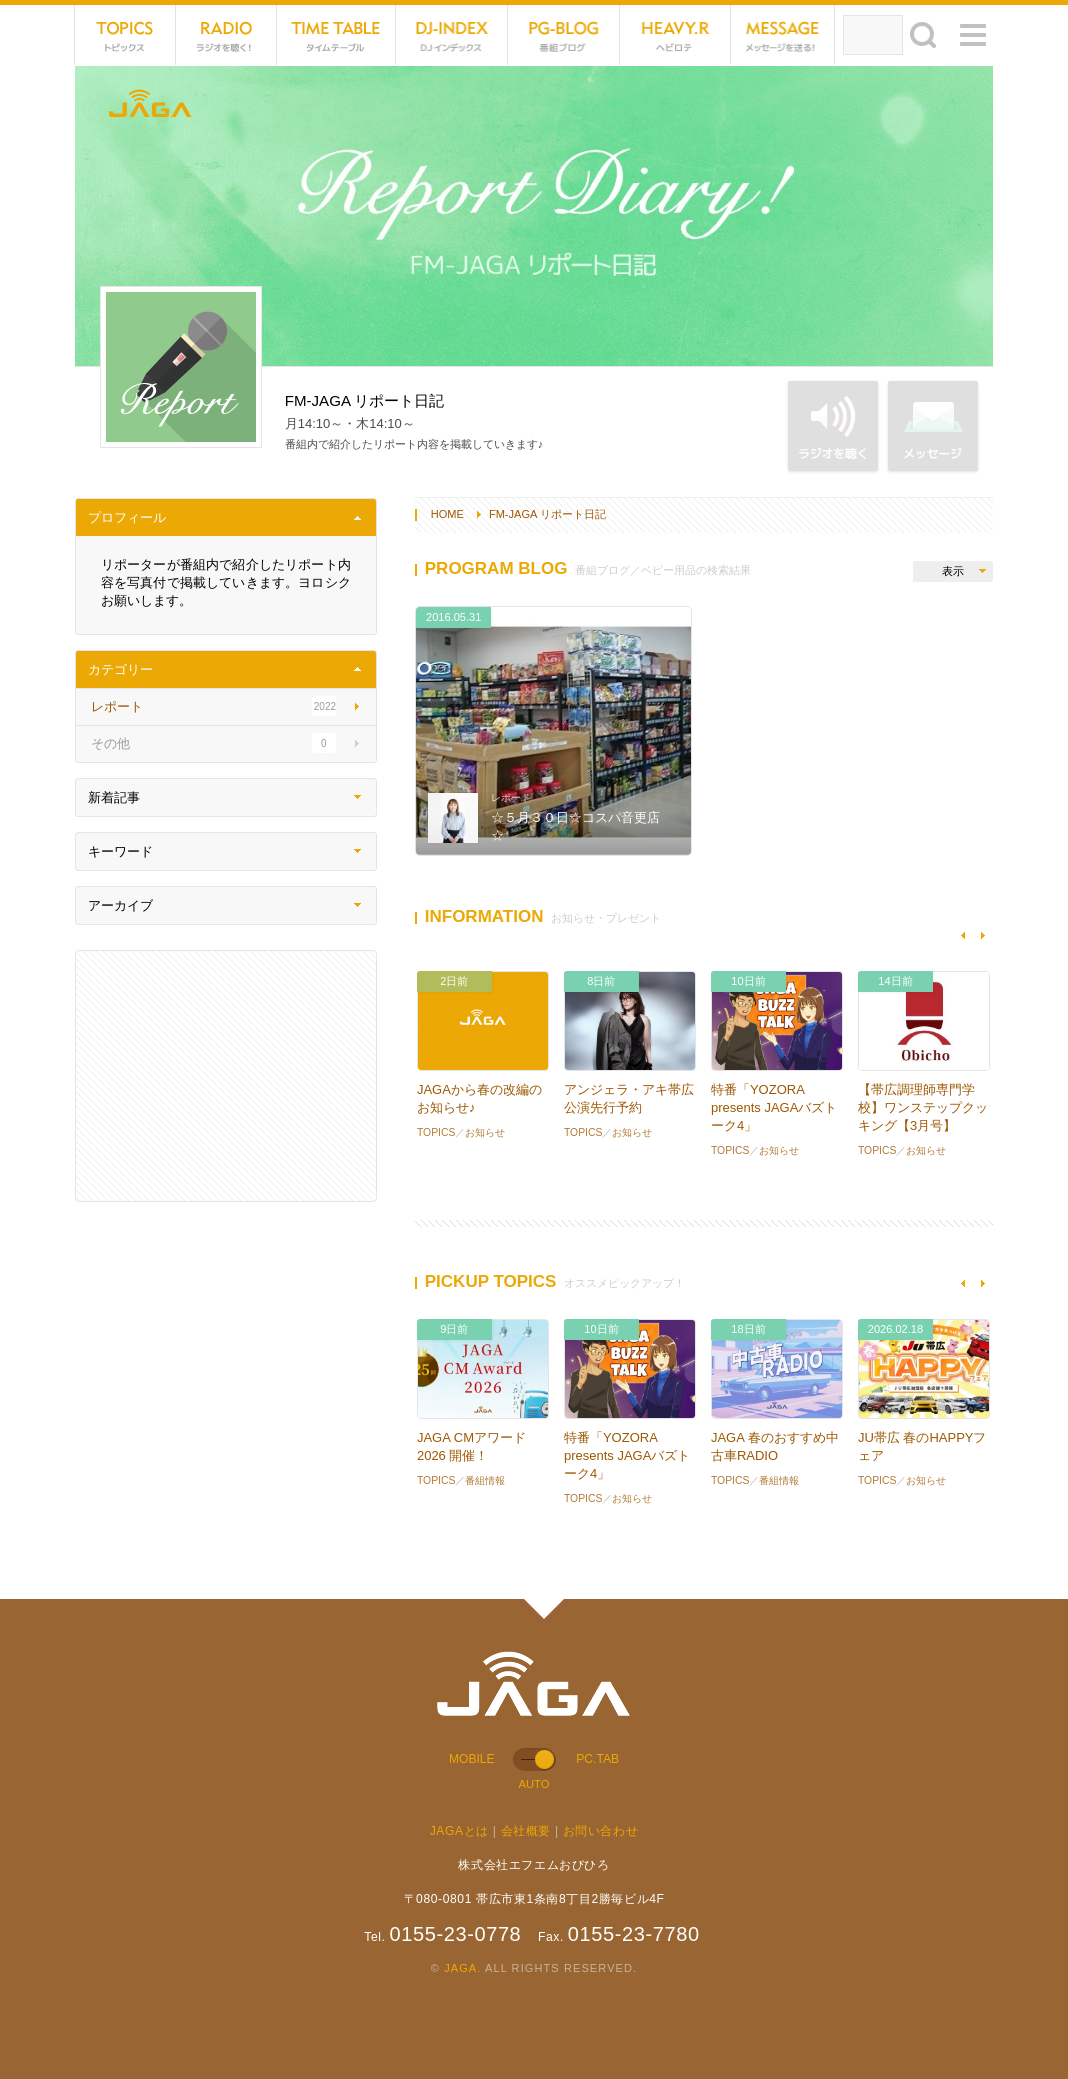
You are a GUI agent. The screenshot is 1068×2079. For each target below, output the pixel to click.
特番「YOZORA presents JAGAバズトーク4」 (774, 1107)
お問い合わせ (601, 1831)
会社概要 (526, 1831)
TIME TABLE (336, 35)
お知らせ (485, 1132)
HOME (447, 514)
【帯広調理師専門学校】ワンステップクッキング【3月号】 (923, 1107)
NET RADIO (226, 35)
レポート (511, 797)
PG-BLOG (564, 35)
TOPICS (125, 35)
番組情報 (485, 1480)
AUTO (533, 1784)
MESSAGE (783, 35)
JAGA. (462, 1968)
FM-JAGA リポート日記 (547, 514)
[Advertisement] (226, 1076)
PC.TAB (597, 1759)
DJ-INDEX (452, 35)
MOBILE (472, 1759)
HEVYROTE (675, 35)
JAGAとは (459, 1831)
